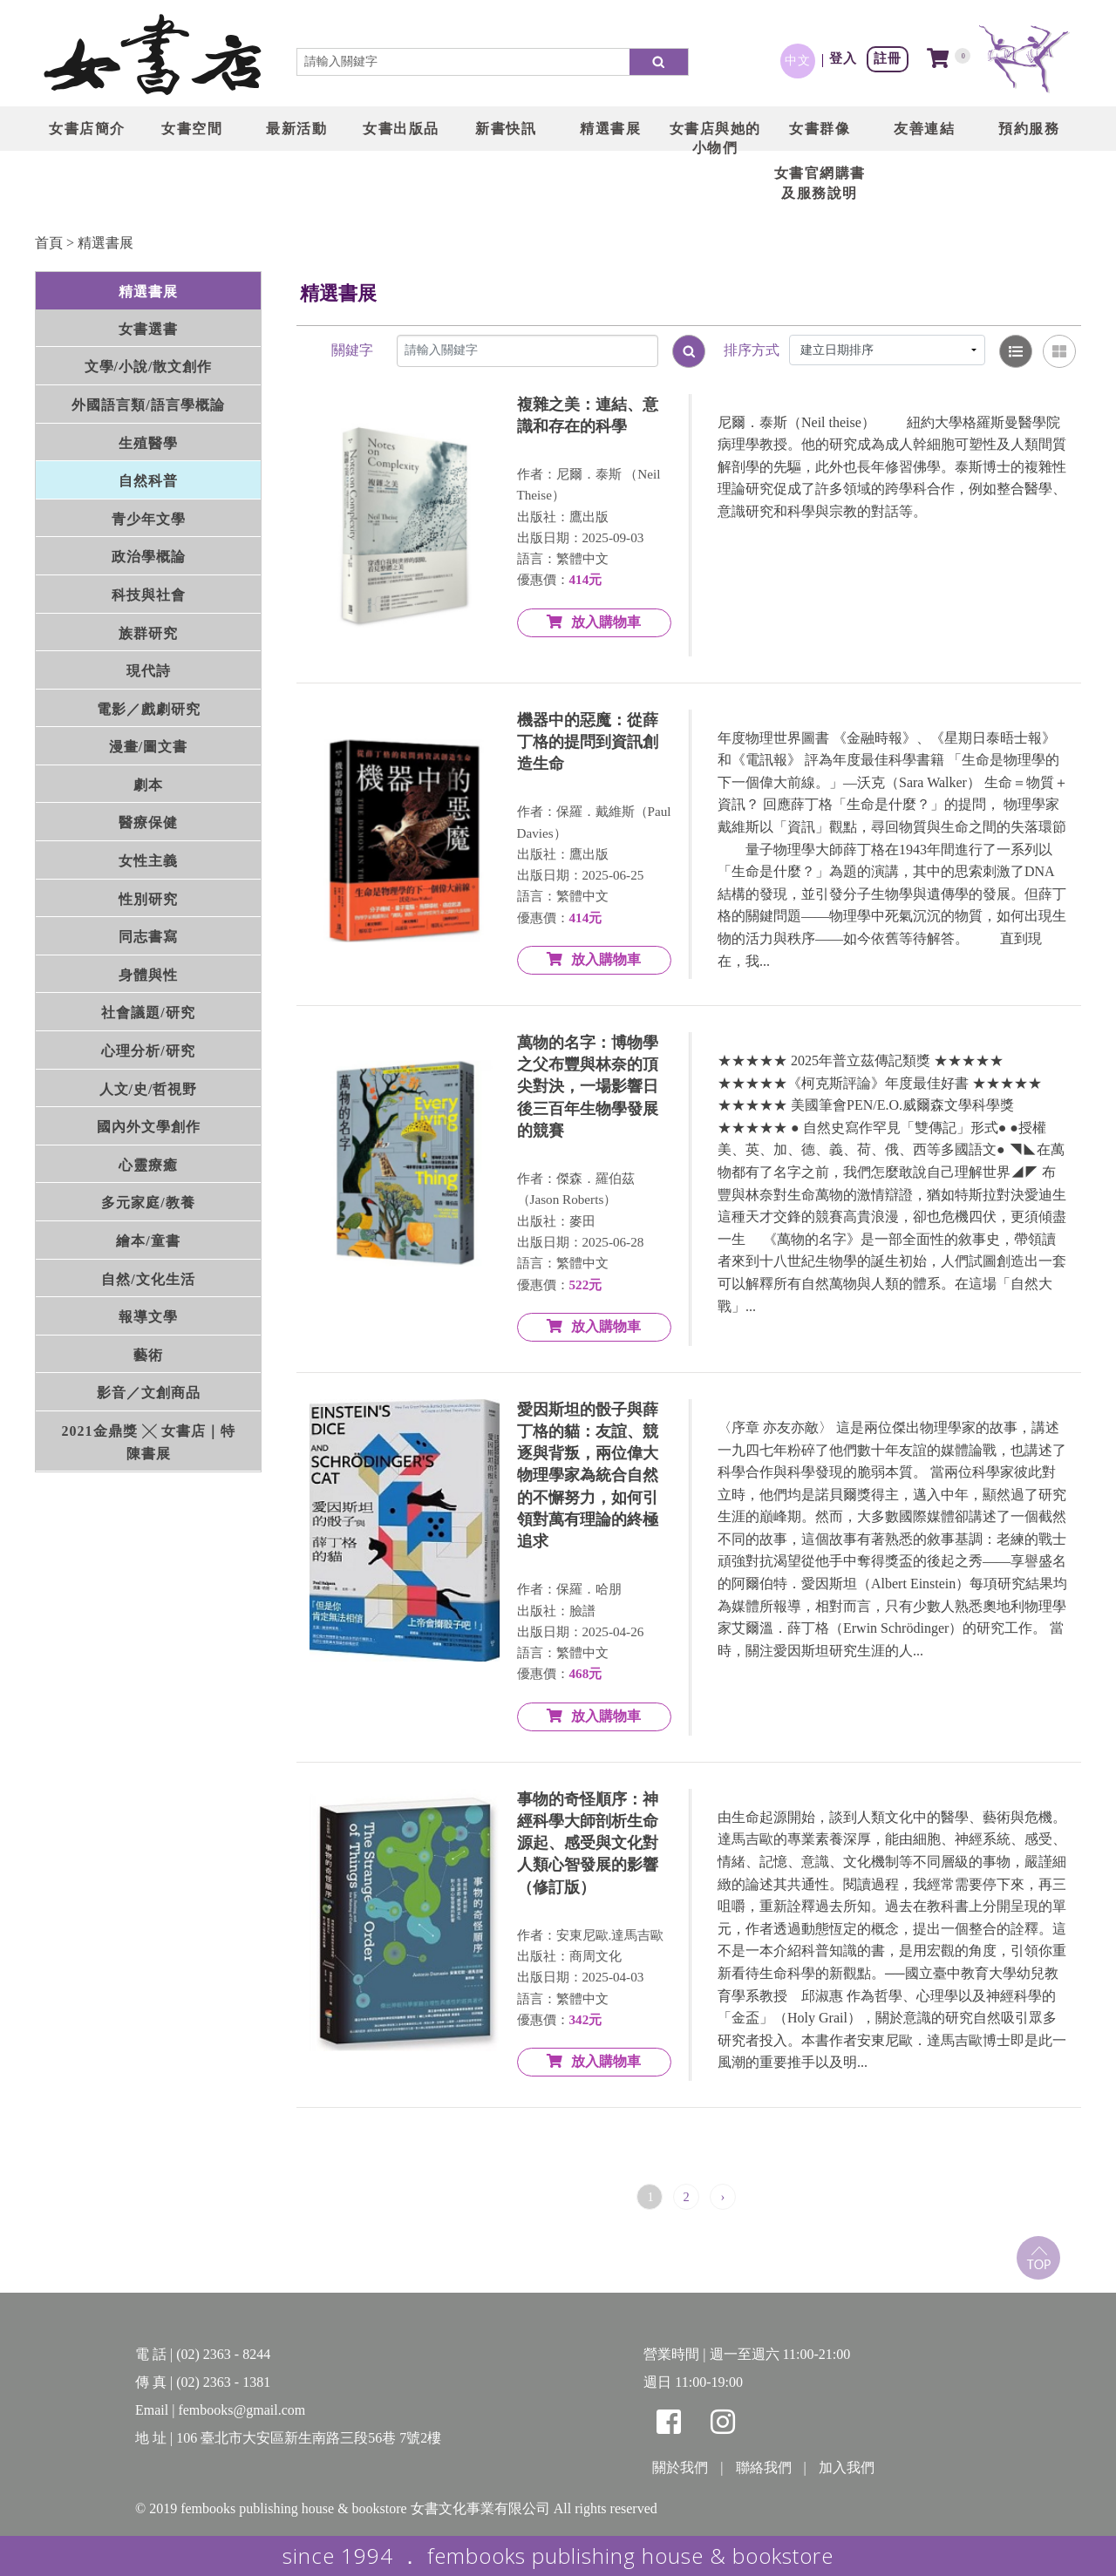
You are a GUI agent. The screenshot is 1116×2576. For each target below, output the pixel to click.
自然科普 (148, 480)
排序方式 (751, 350)
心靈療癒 (148, 1165)
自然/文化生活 (147, 1279)
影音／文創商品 (149, 1392)
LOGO (153, 56)
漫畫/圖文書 (148, 746)
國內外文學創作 (149, 1126)
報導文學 (148, 1316)
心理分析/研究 (147, 1050)
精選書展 (105, 242)
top (1038, 2258)
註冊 (888, 58)
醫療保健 (148, 822)
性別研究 (148, 899)
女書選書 (148, 329)
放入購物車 (594, 622)
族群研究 (148, 633)
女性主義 (148, 860)
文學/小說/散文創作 (149, 366)
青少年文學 (149, 519)
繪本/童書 (148, 1241)
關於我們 (680, 2467)
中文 (798, 60)
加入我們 (846, 2467)
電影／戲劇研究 (149, 709)
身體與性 (148, 975)
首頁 (49, 242)
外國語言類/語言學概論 (147, 405)
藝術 (148, 1355)
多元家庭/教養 (147, 1202)
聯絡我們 (764, 2467)
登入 (843, 58)
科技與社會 (149, 595)
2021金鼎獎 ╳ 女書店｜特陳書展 (148, 1442)
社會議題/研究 (147, 1012)
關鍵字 (352, 350)
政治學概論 (149, 556)
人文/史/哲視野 (148, 1089)
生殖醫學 (148, 443)
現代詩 (148, 670)
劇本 (148, 785)
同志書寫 (148, 936)
